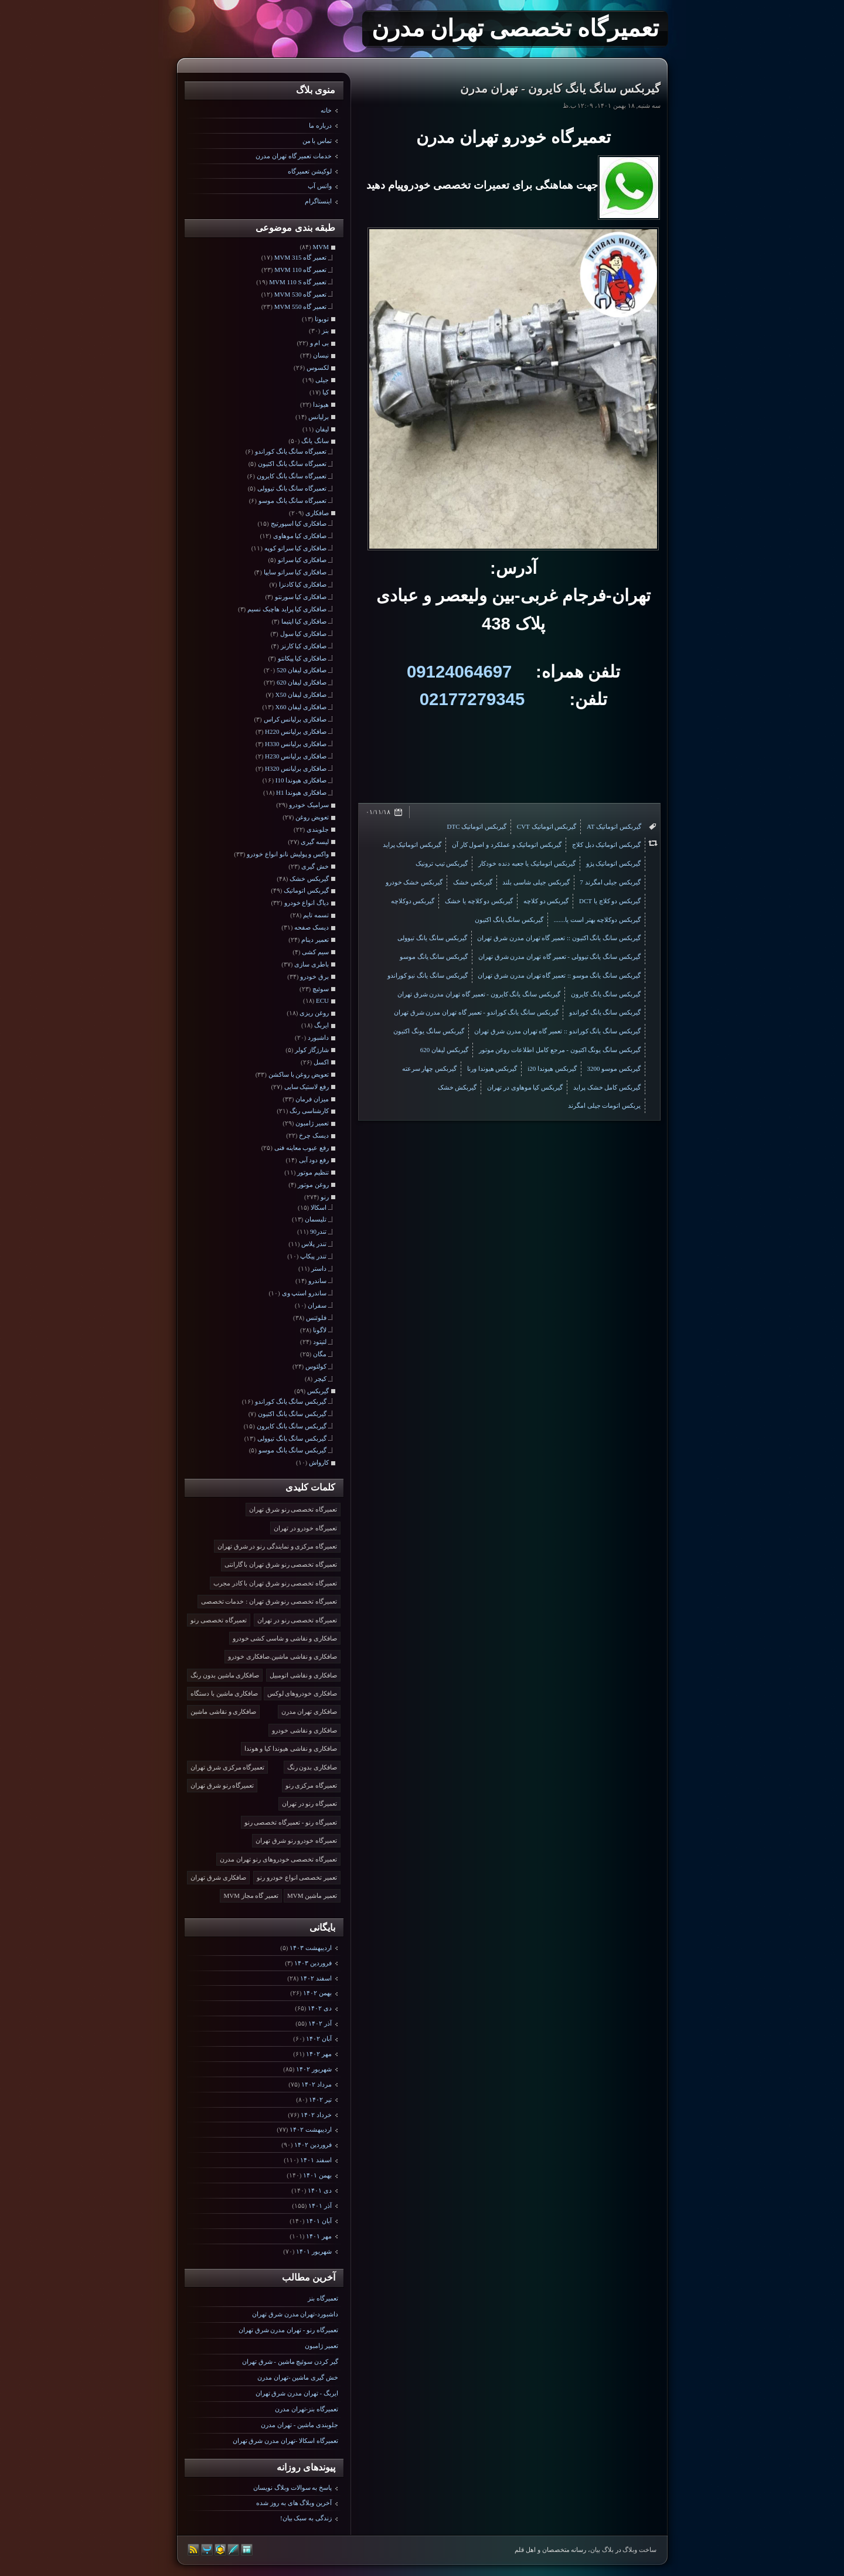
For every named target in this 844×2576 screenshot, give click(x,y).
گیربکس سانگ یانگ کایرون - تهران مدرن (560, 88)
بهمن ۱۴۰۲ (317, 1992)
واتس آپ (320, 185)
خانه (326, 110)
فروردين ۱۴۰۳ (313, 1962)
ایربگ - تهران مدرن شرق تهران (297, 2393)
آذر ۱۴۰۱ (320, 2205)
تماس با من (317, 140)
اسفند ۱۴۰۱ (316, 2159)
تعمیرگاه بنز (323, 2298)
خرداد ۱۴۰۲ (316, 2114)
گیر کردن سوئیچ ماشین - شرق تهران (290, 2361)
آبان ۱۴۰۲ (319, 2038)
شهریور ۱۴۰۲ (314, 2069)
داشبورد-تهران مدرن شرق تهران (295, 2314)
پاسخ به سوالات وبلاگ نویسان (292, 2487)
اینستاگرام (318, 201)
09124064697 (459, 671)
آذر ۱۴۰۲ (320, 2023)
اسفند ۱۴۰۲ (316, 1978)
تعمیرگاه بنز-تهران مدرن (306, 2408)
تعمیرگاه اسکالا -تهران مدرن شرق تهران (285, 2440)
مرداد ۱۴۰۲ (316, 2084)
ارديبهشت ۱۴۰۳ (311, 1947)
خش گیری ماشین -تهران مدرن (297, 2377)
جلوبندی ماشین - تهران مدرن (299, 2424)
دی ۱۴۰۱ (320, 2190)
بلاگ (608, 2549)
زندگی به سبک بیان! (306, 2517)
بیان (595, 2549)
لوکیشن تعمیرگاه (310, 171)
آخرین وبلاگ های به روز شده (294, 2502)
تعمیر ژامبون (321, 2345)
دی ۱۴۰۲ (320, 2008)
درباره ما (320, 125)
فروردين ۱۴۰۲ (313, 2144)
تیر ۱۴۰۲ (320, 2099)
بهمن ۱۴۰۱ (317, 2175)
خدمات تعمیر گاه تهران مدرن (294, 155)
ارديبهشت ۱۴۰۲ (311, 2129)
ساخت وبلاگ (639, 2549)
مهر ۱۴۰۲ (319, 2053)
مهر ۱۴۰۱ (319, 2236)
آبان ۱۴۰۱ (319, 2220)
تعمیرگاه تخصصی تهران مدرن (515, 28)
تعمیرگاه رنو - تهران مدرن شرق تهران (288, 2329)
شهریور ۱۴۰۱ (314, 2251)
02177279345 (472, 699)
